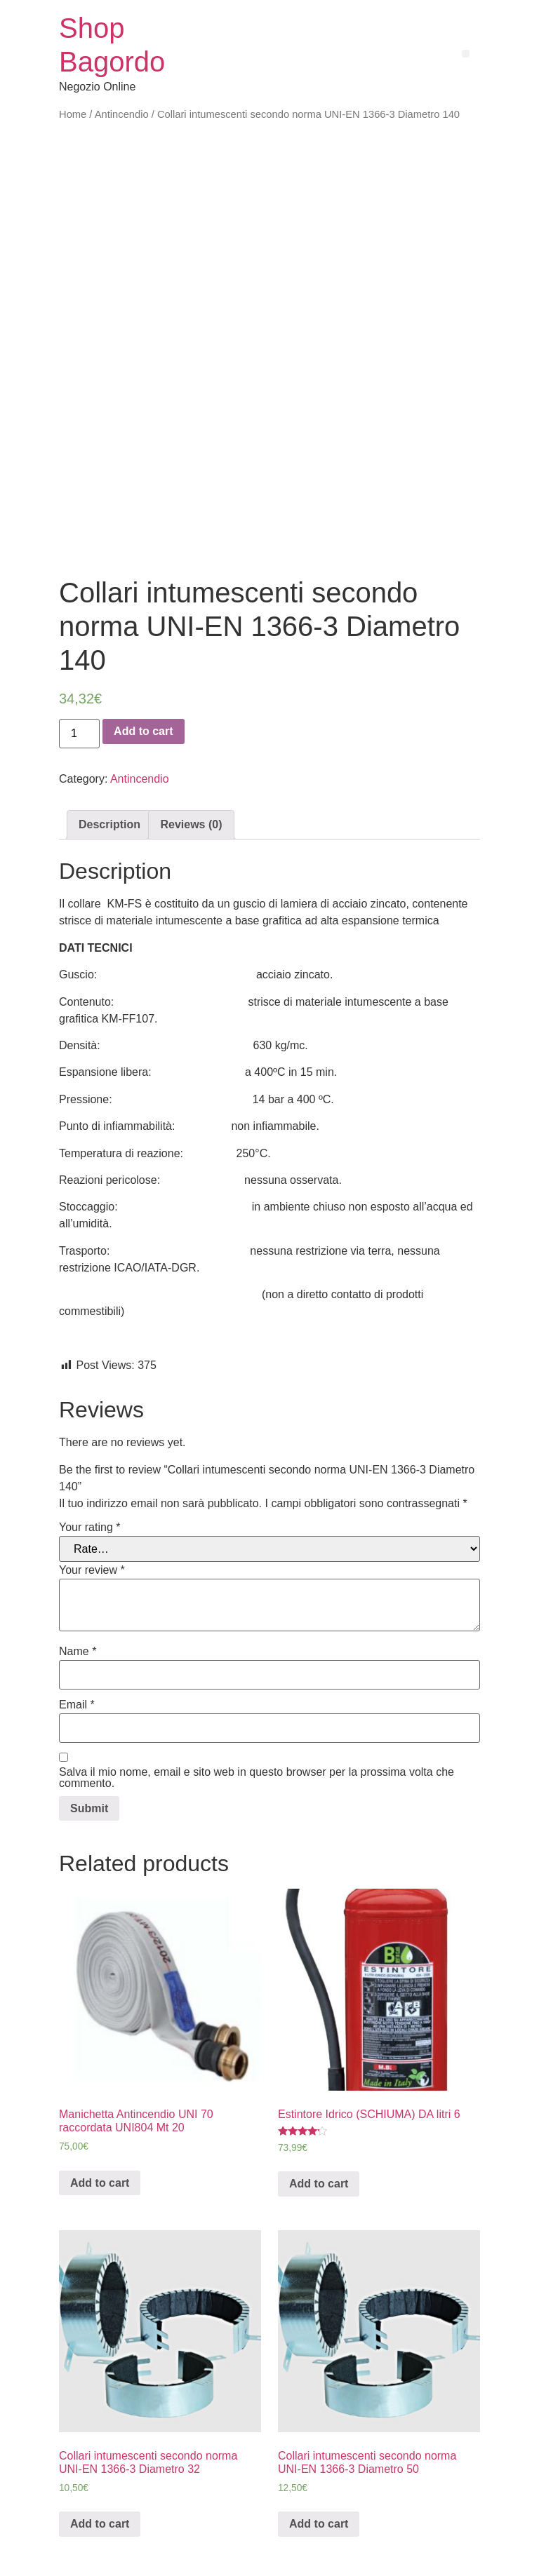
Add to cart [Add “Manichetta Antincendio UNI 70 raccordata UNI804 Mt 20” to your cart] (99, 2121)
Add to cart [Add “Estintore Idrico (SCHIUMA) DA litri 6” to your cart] (318, 2122)
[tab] (109, 763)
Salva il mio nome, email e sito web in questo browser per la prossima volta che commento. (256, 1716)
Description (109, 763)
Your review (92, 1508)
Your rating (89, 1465)
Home (72, 114)
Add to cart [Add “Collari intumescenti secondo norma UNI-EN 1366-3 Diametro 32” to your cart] (99, 2462)
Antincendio (122, 114)
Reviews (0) (191, 763)
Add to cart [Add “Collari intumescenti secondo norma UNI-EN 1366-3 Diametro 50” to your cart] (318, 2462)
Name (77, 1590)
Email (77, 1643)
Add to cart (143, 669)
